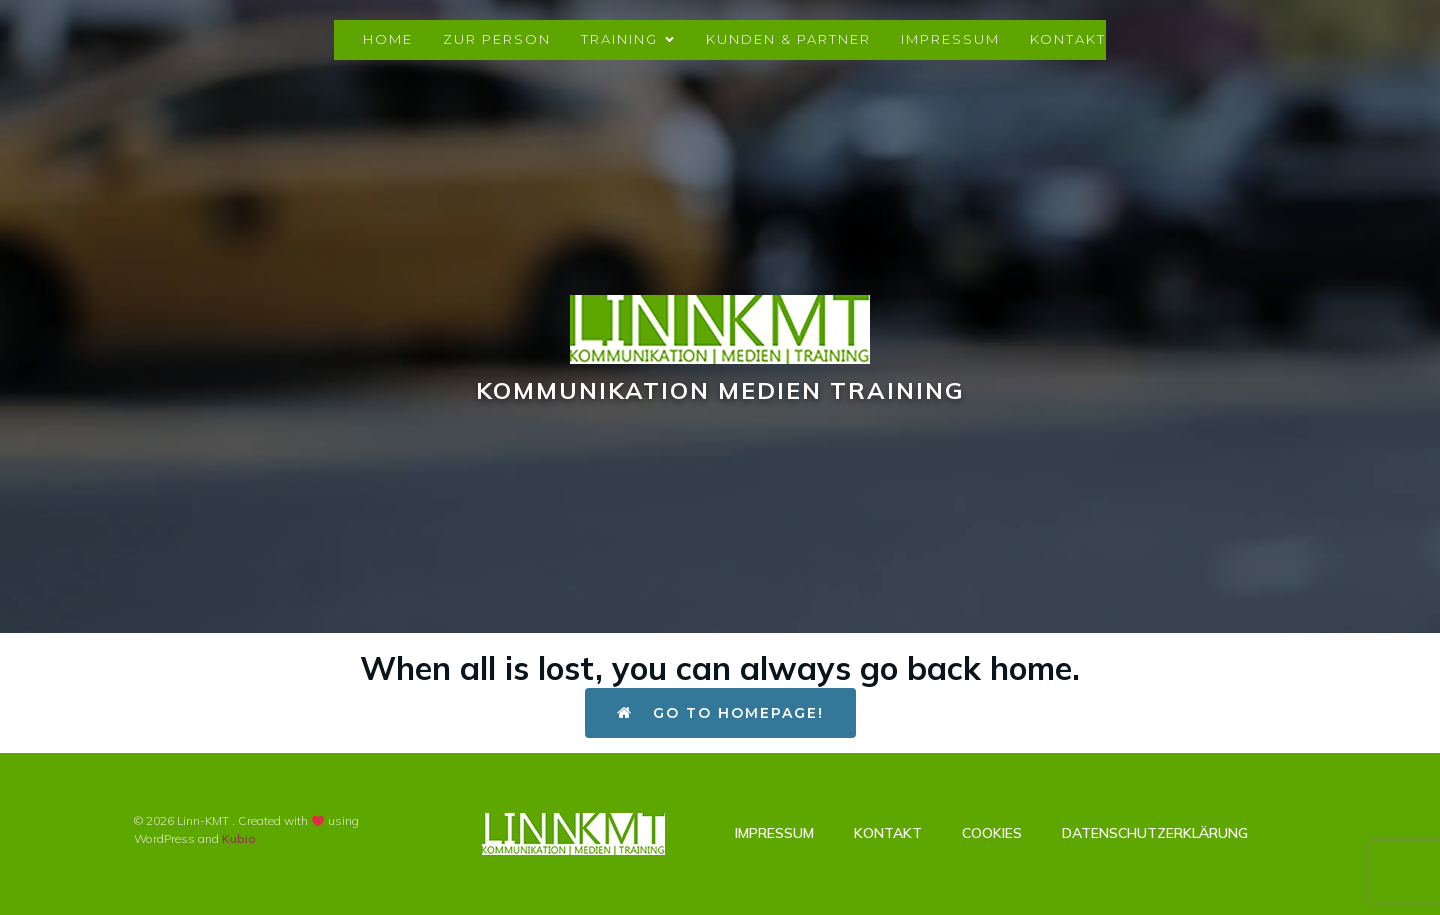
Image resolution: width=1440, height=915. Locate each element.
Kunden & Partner (788, 39)
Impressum (950, 39)
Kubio (239, 838)
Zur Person (497, 39)
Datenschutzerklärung (1155, 833)
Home (388, 39)
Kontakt (1068, 39)
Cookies (992, 833)
